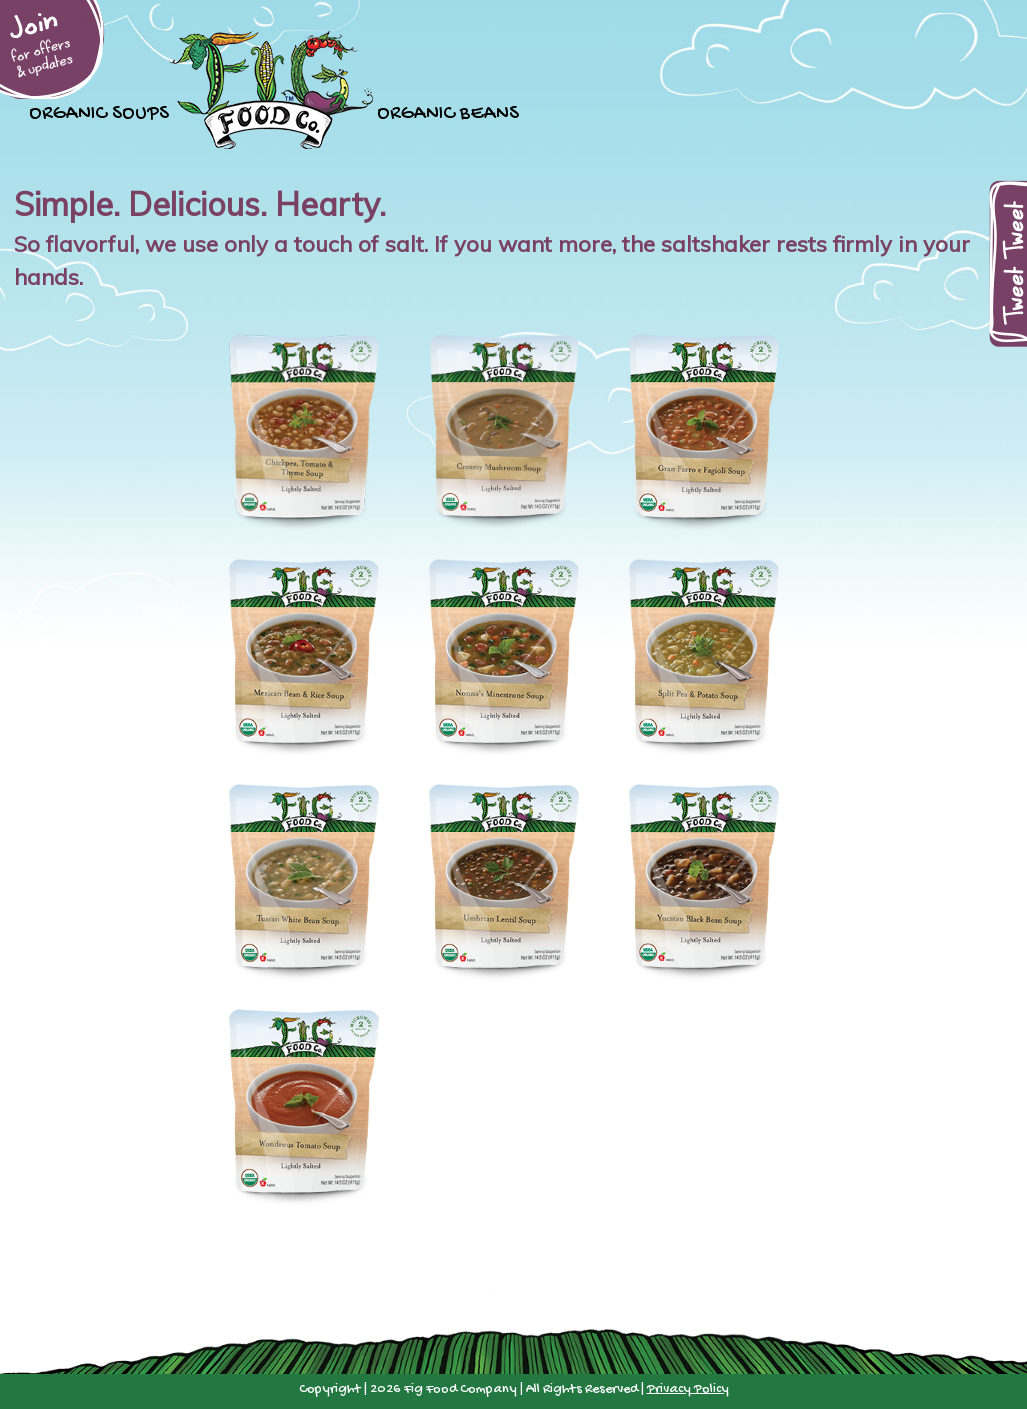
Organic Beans (448, 111)
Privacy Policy (688, 1389)
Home (273, 89)
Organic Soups (99, 111)
